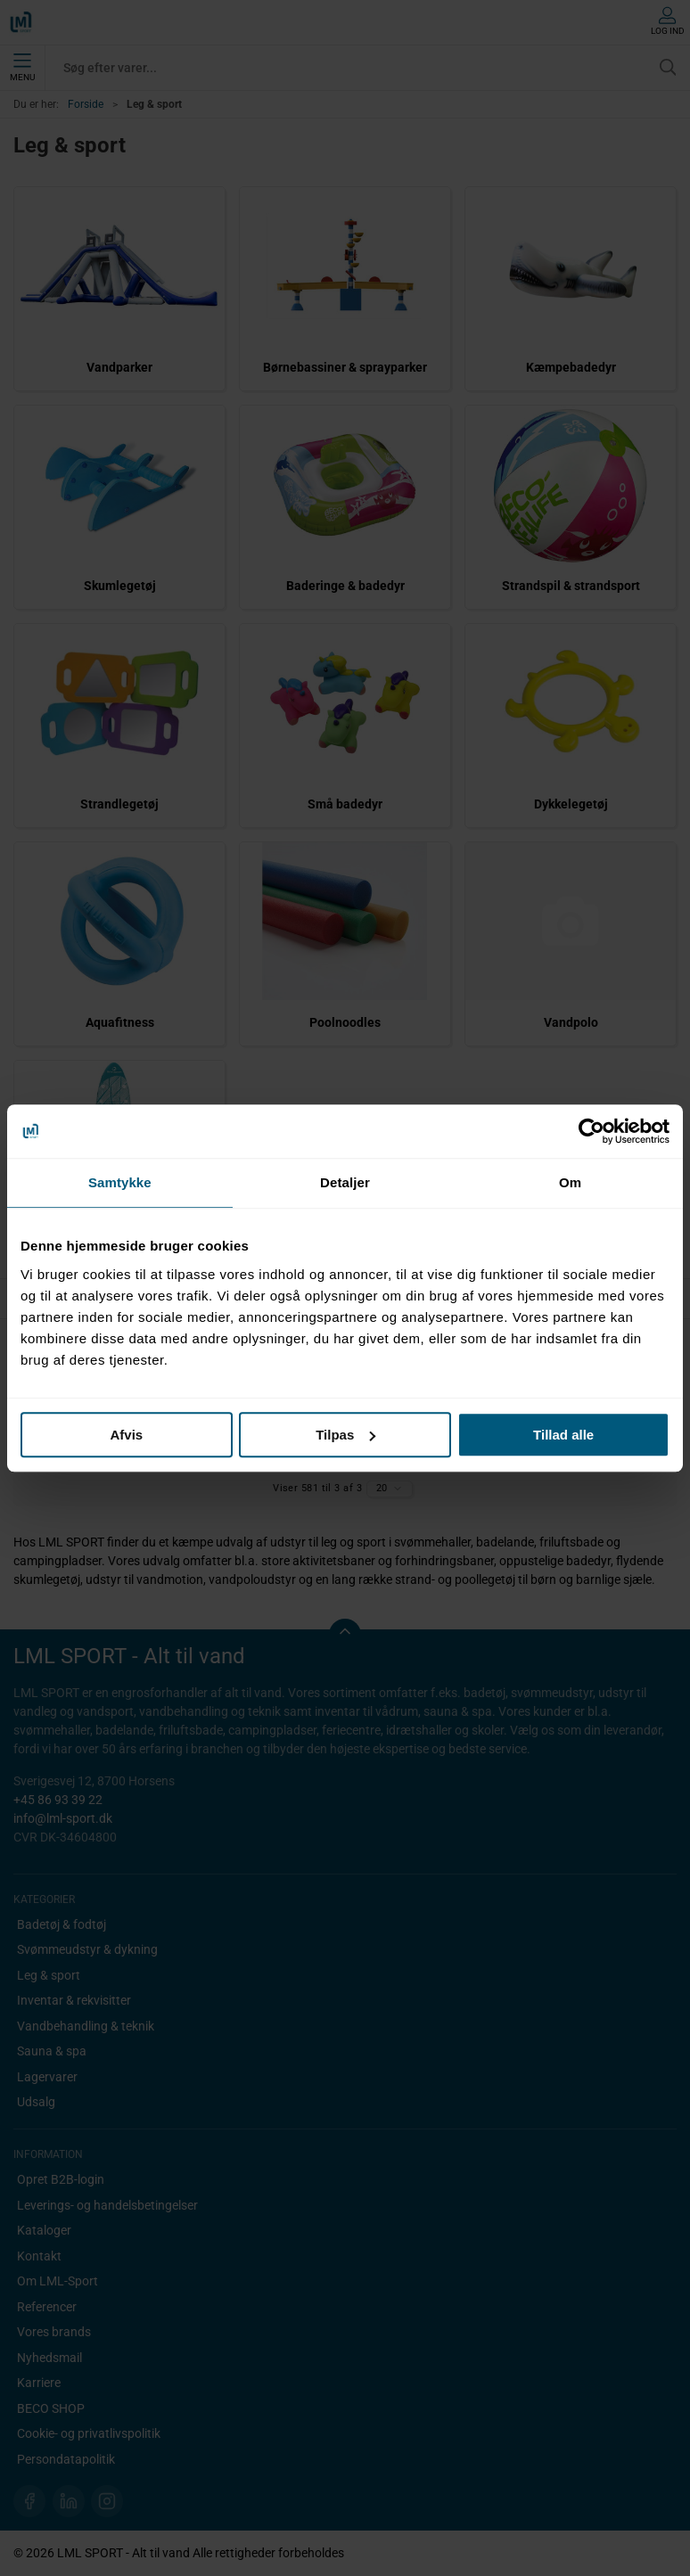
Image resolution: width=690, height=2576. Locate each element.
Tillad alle (563, 1434)
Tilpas (345, 1434)
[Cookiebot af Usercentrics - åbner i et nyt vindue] (591, 1131)
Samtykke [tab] (120, 1182)
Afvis (126, 1434)
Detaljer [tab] (345, 1182)
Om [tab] (570, 1182)
